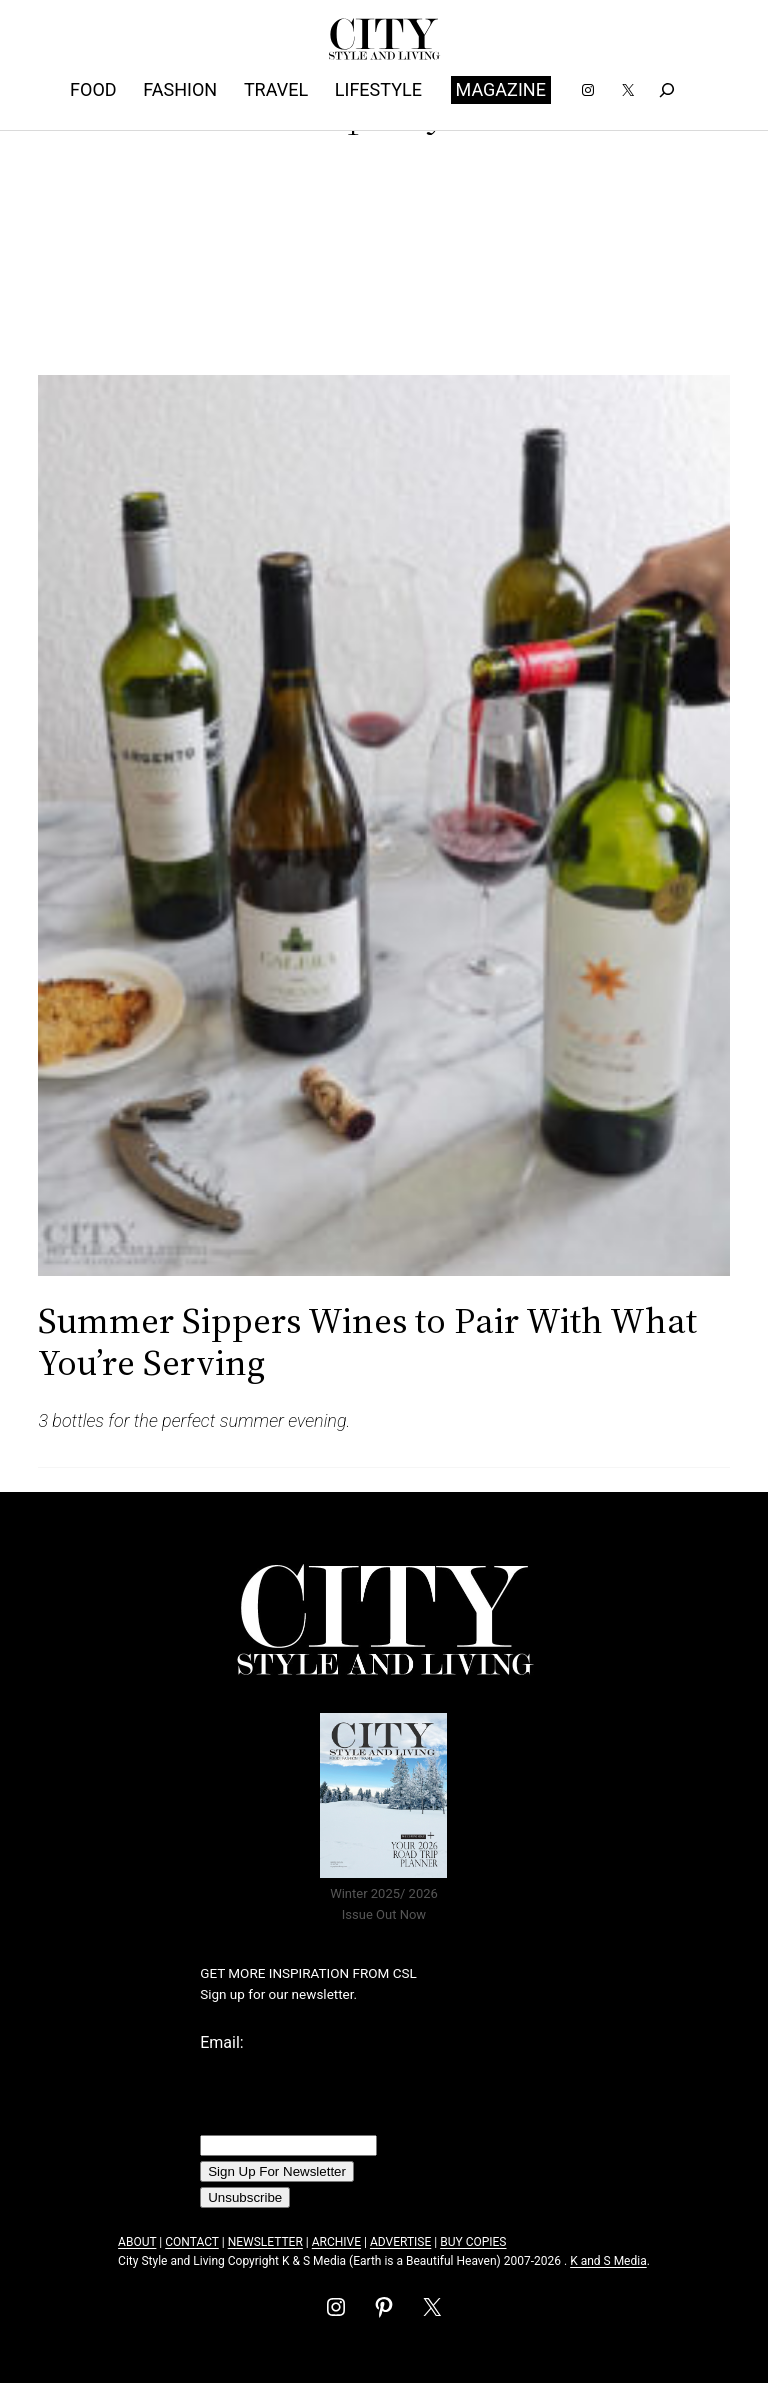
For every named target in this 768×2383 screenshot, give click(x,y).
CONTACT (191, 2242)
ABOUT (137, 2242)
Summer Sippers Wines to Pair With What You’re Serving (367, 1341)
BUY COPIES (473, 2242)
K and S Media (608, 2261)
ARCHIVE (336, 2242)
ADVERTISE (400, 2242)
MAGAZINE (501, 89)
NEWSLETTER (265, 2242)
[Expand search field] (667, 89)
